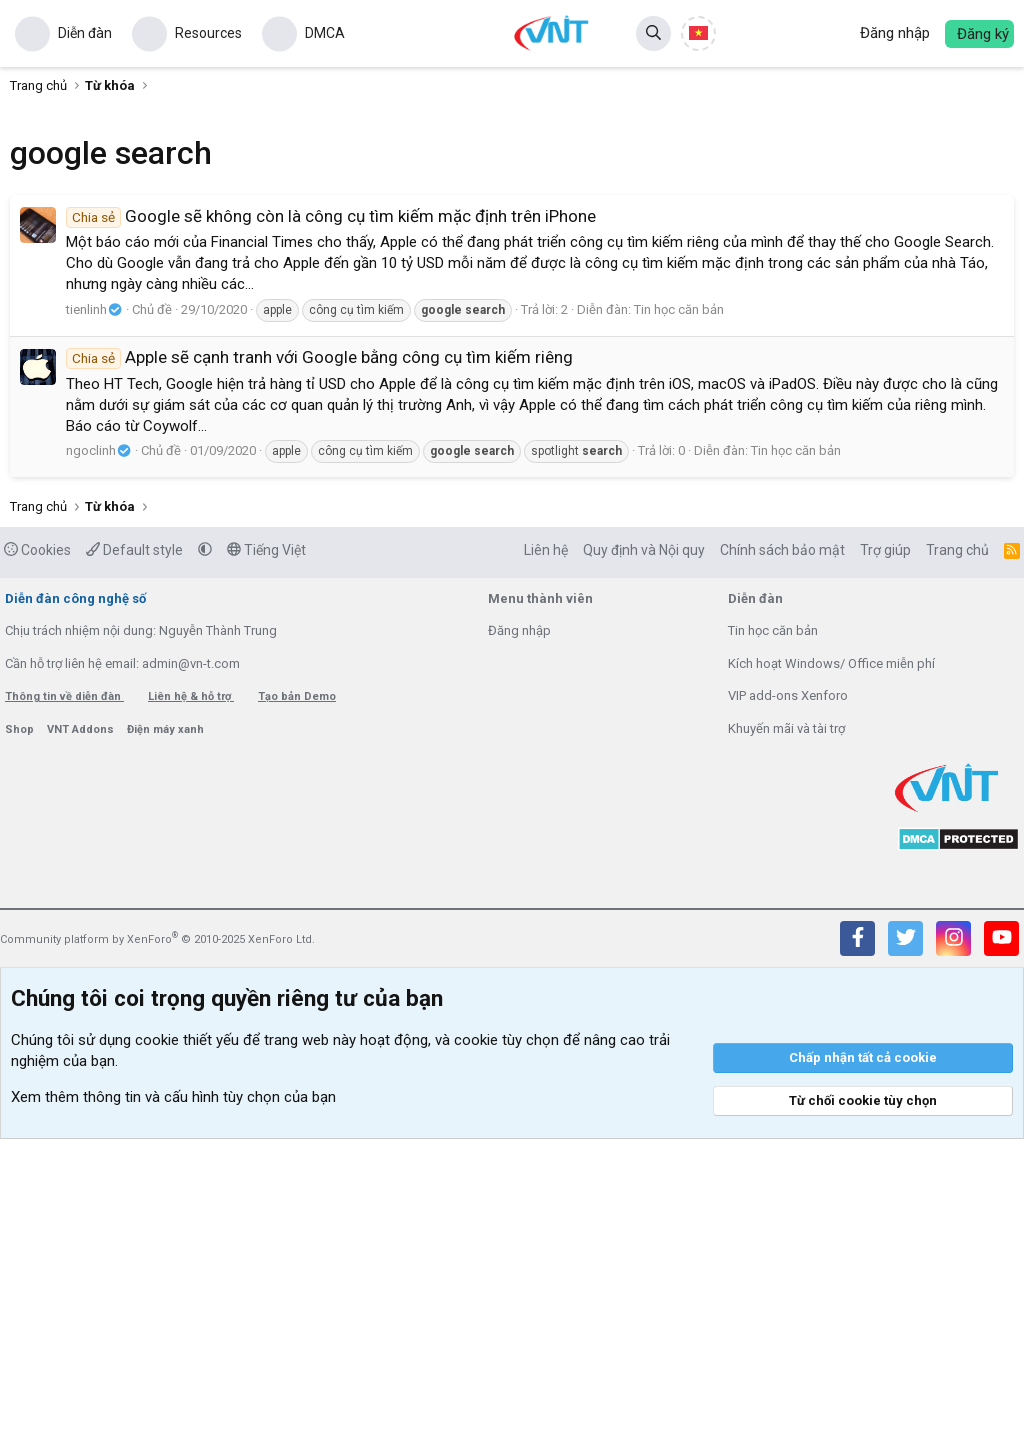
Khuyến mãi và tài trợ (786, 1028)
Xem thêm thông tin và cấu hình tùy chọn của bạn (173, 1397)
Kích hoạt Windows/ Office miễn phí (831, 963)
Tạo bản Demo (297, 996)
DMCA (325, 33)
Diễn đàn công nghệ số (75, 898)
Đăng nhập (519, 930)
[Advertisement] (512, 677)
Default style (134, 850)
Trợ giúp (885, 850)
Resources (208, 33)
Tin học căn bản (679, 309)
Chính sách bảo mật (782, 850)
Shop (21, 1029)
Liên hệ (546, 850)
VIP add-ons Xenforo (788, 995)
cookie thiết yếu (187, 1340)
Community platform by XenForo (157, 1239)
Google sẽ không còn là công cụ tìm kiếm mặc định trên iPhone (331, 216)
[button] (205, 850)
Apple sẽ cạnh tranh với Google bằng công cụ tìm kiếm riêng (319, 357)
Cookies (37, 850)
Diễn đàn (85, 33)
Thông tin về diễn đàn (64, 996)
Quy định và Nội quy (644, 850)
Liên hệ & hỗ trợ (191, 996)
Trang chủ (957, 850)
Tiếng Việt (266, 850)
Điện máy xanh (165, 1029)
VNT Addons (82, 1029)
